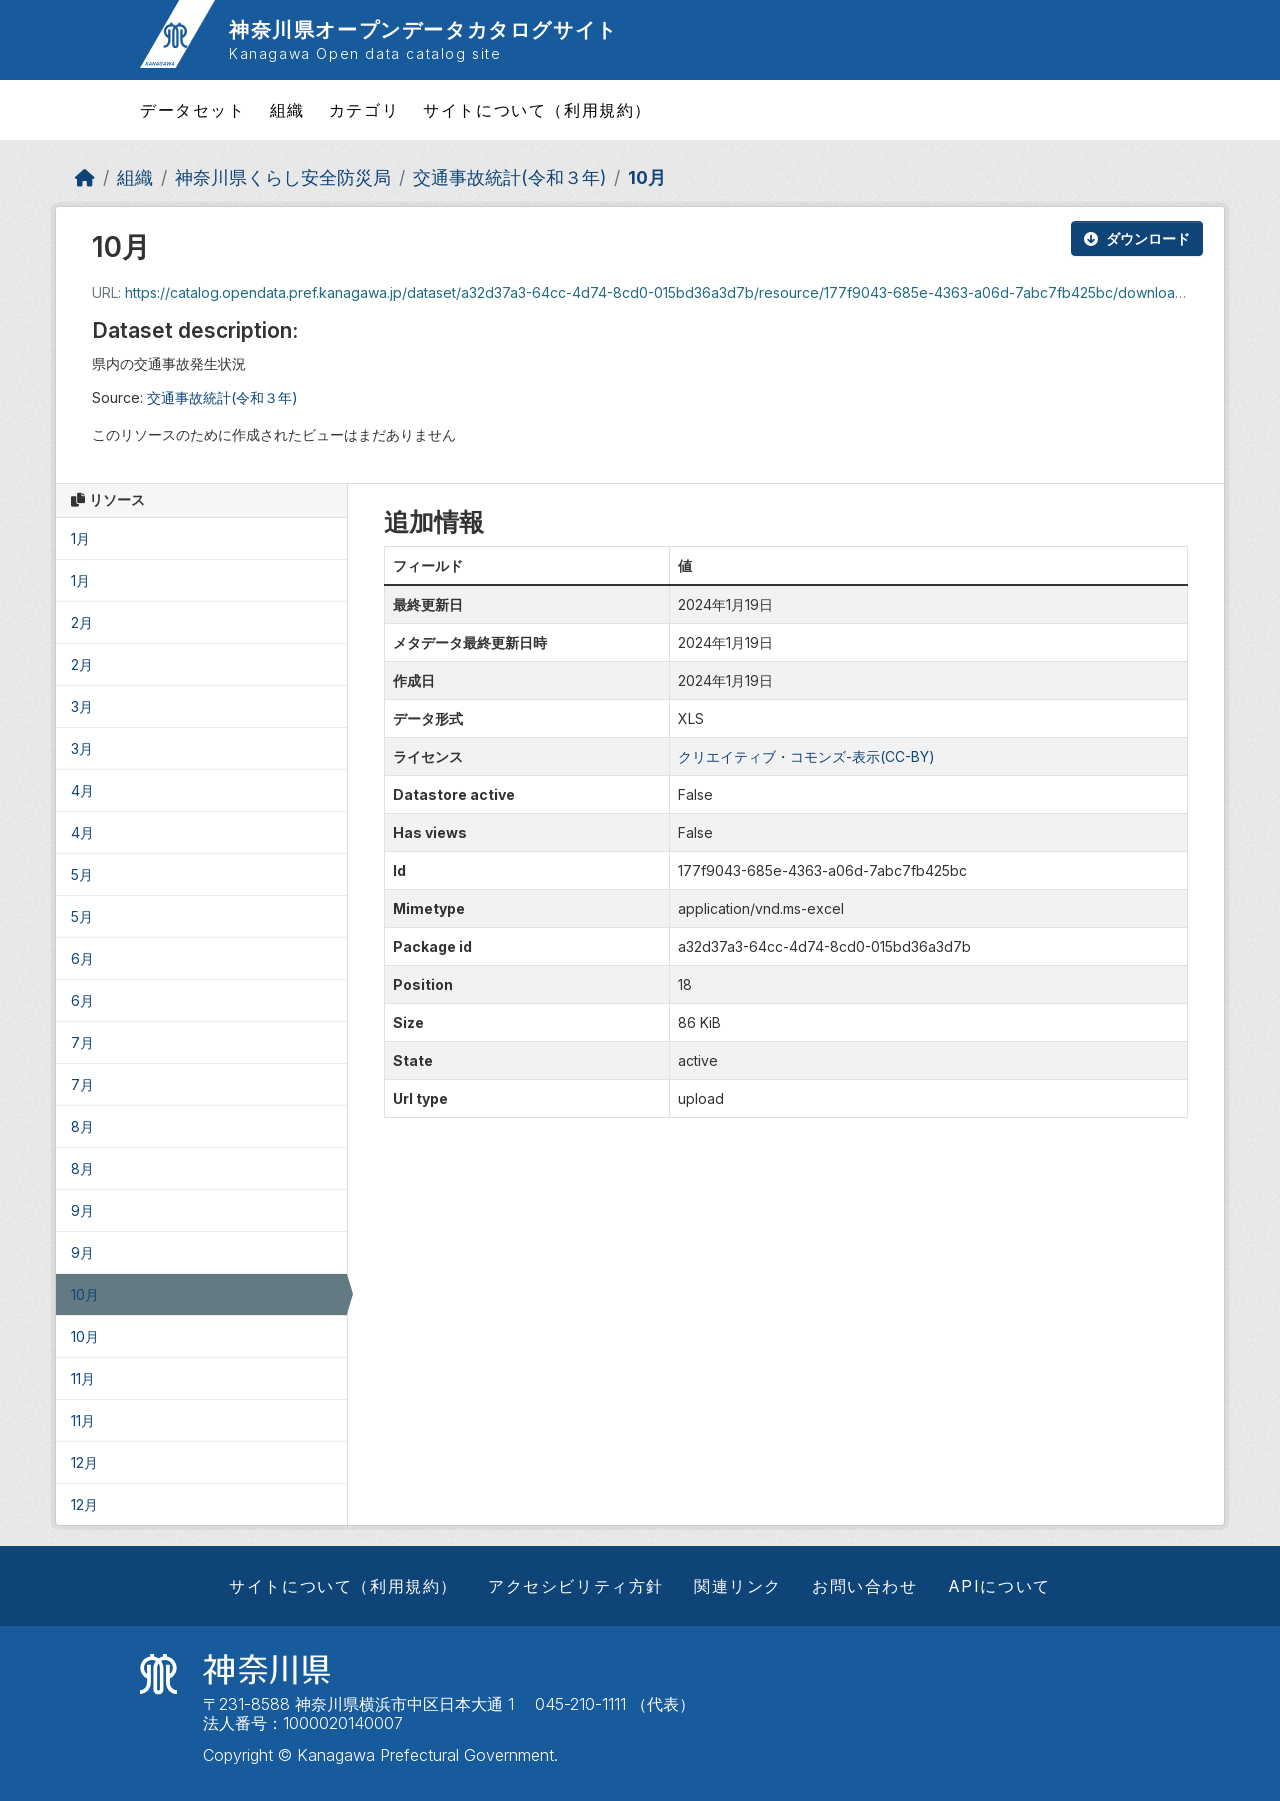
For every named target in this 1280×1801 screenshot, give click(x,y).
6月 (82, 958)
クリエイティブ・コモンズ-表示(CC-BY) (806, 756)
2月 (82, 622)
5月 (82, 874)
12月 (84, 1462)
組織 (287, 110)
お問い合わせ (865, 1586)
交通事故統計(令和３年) (509, 177)
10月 (647, 177)
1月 (80, 538)
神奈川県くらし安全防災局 (283, 177)
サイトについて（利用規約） (537, 110)
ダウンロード (1137, 238)
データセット (193, 110)
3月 (82, 706)
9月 (82, 1210)
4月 (82, 790)
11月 (83, 1378)
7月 (82, 1042)
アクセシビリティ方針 (576, 1586)
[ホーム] (85, 177)
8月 (82, 1126)
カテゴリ (364, 110)
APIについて (999, 1586)
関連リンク (738, 1586)
